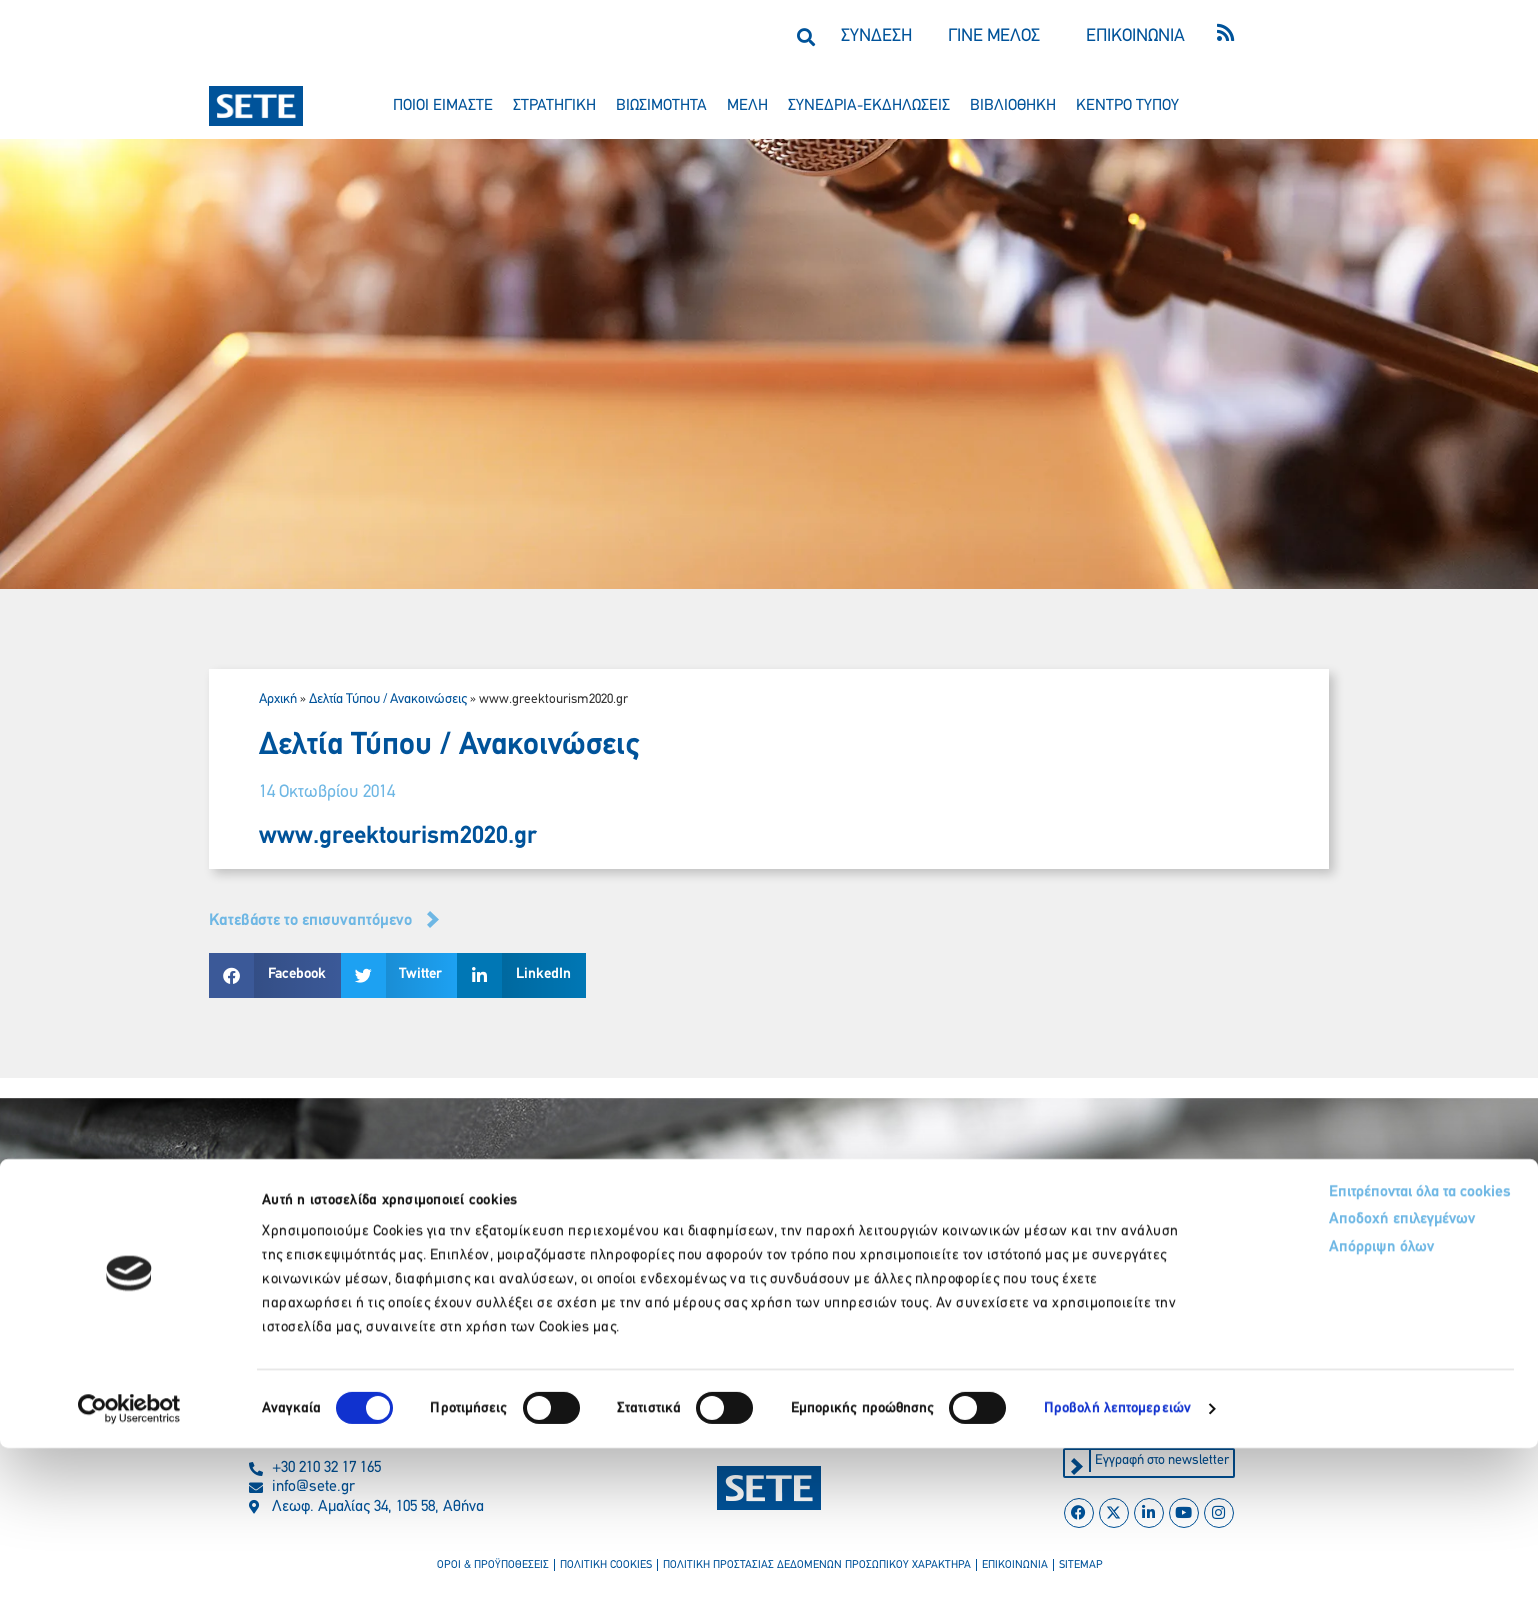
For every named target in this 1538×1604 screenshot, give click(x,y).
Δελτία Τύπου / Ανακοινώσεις (388, 699)
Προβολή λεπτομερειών (1117, 1564)
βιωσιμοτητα (661, 106)
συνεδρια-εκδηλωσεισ (869, 106)
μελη (747, 106)
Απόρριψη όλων (1286, 1410)
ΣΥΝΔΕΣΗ (876, 36)
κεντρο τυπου (1127, 106)
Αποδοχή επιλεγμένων (1310, 1380)
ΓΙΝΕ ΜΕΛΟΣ (994, 36)
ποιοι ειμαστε (443, 106)
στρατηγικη (554, 106)
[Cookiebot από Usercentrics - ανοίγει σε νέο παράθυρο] (129, 1565)
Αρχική (278, 699)
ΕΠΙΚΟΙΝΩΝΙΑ (1135, 36)
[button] (805, 36)
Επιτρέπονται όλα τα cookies (1330, 1349)
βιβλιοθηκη (1013, 106)
